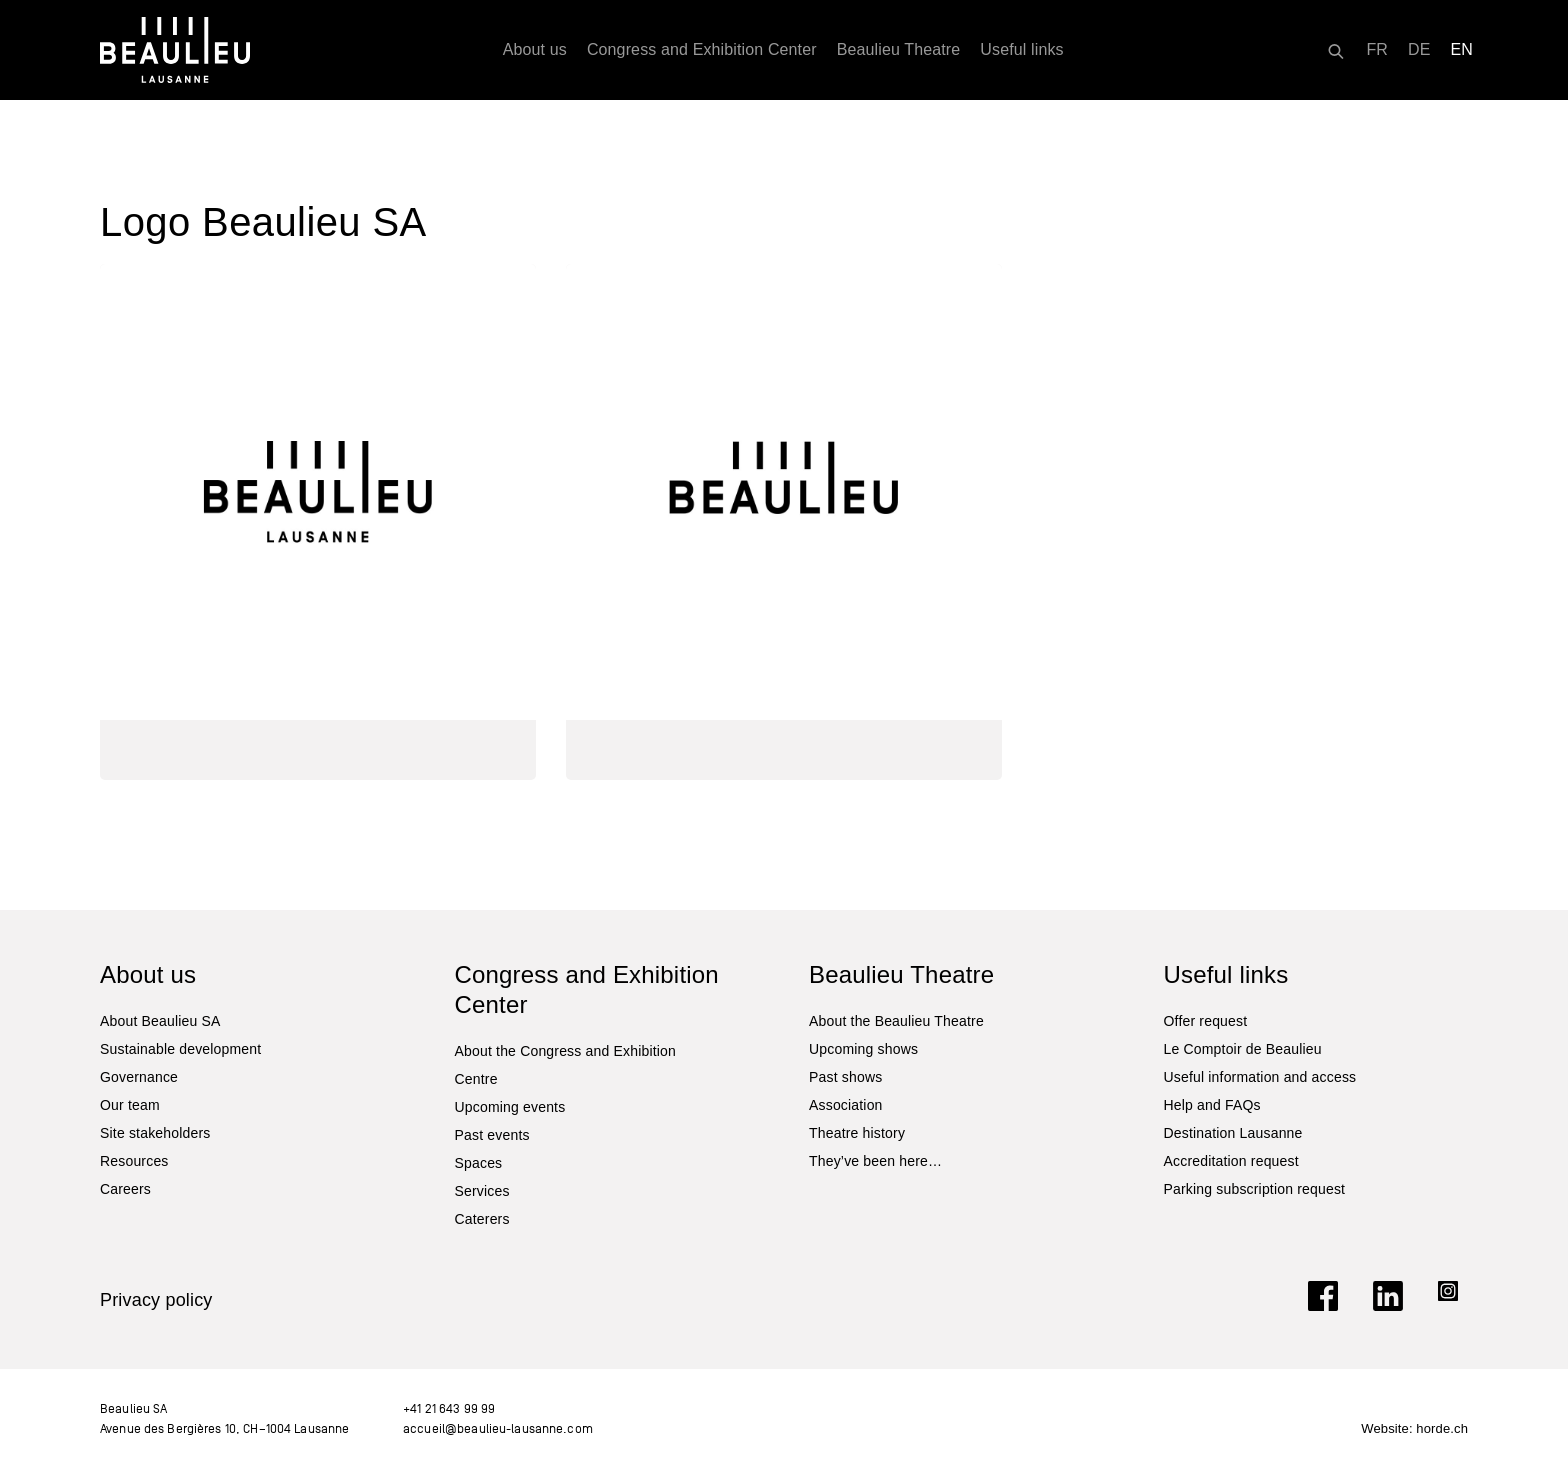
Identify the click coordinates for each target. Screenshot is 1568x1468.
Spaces (479, 1163)
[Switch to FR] (1377, 50)
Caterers (482, 1219)
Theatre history (857, 1133)
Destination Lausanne (1233, 1133)
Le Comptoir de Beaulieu (1243, 1049)
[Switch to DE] (1419, 50)
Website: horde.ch (1414, 1428)
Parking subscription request (1255, 1189)
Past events (492, 1135)
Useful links (1021, 49)
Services (482, 1191)
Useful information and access (1260, 1077)
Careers (125, 1189)
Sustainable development (180, 1049)
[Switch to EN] (1462, 50)
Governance (139, 1077)
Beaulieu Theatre (899, 49)
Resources (134, 1161)
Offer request (1206, 1021)
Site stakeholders (155, 1133)
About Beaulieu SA (160, 1021)
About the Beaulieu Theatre (896, 1021)
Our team (130, 1105)
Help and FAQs (1212, 1105)
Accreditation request (1231, 1161)
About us (535, 49)
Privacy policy (156, 1300)
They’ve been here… (875, 1161)
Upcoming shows (863, 1049)
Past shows (845, 1077)
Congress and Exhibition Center (702, 49)
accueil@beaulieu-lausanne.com (498, 1428)
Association (846, 1105)
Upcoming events (510, 1107)
